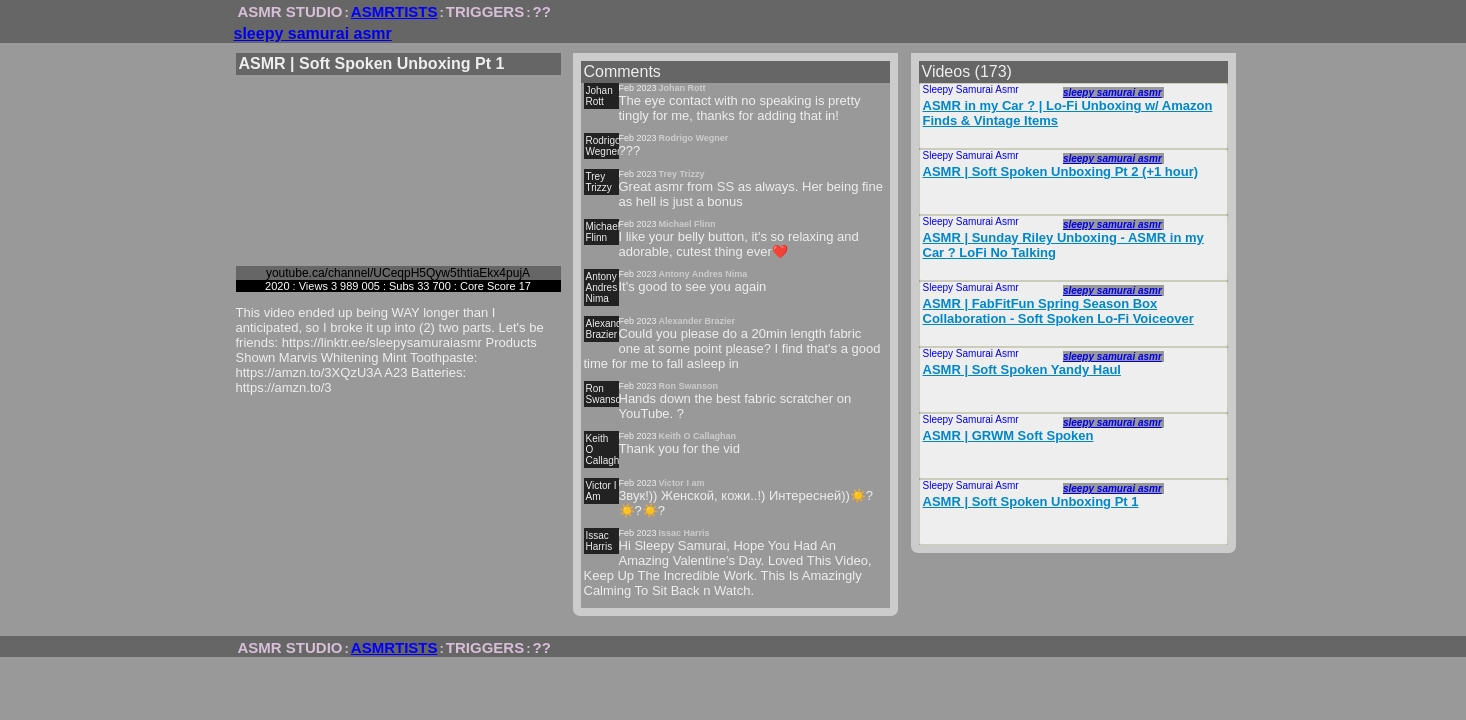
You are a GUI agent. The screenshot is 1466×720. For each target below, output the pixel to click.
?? (542, 11)
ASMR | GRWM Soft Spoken (1008, 435)
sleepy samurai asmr (313, 33)
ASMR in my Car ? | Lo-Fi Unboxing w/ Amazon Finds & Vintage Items (1068, 113)
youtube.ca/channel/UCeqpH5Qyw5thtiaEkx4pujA (398, 273)
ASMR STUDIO (290, 11)
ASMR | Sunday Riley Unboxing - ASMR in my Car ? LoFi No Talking (1063, 245)
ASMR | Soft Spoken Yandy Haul (1022, 369)
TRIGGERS (485, 11)
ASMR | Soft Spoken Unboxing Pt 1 (1031, 501)
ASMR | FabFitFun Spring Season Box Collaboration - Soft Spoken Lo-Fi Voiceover (1058, 311)
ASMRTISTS (394, 11)
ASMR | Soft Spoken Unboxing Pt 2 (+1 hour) (1061, 171)
